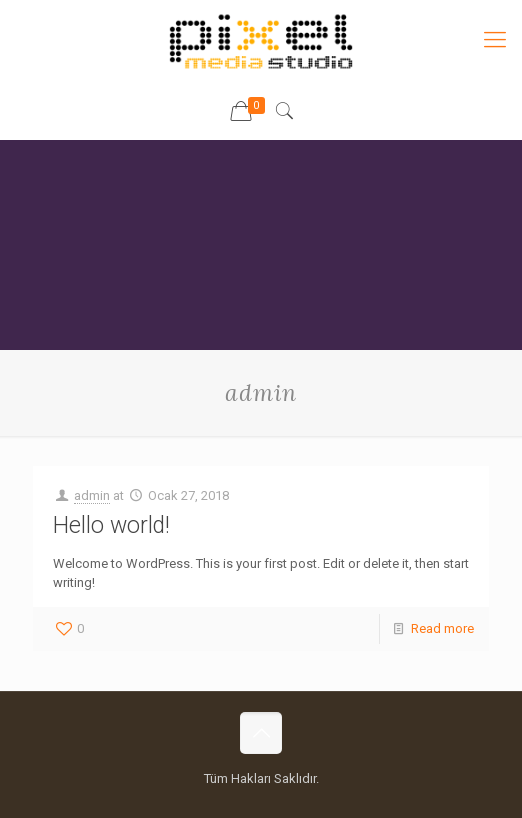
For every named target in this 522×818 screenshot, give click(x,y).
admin (92, 495)
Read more (442, 628)
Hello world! (111, 525)
